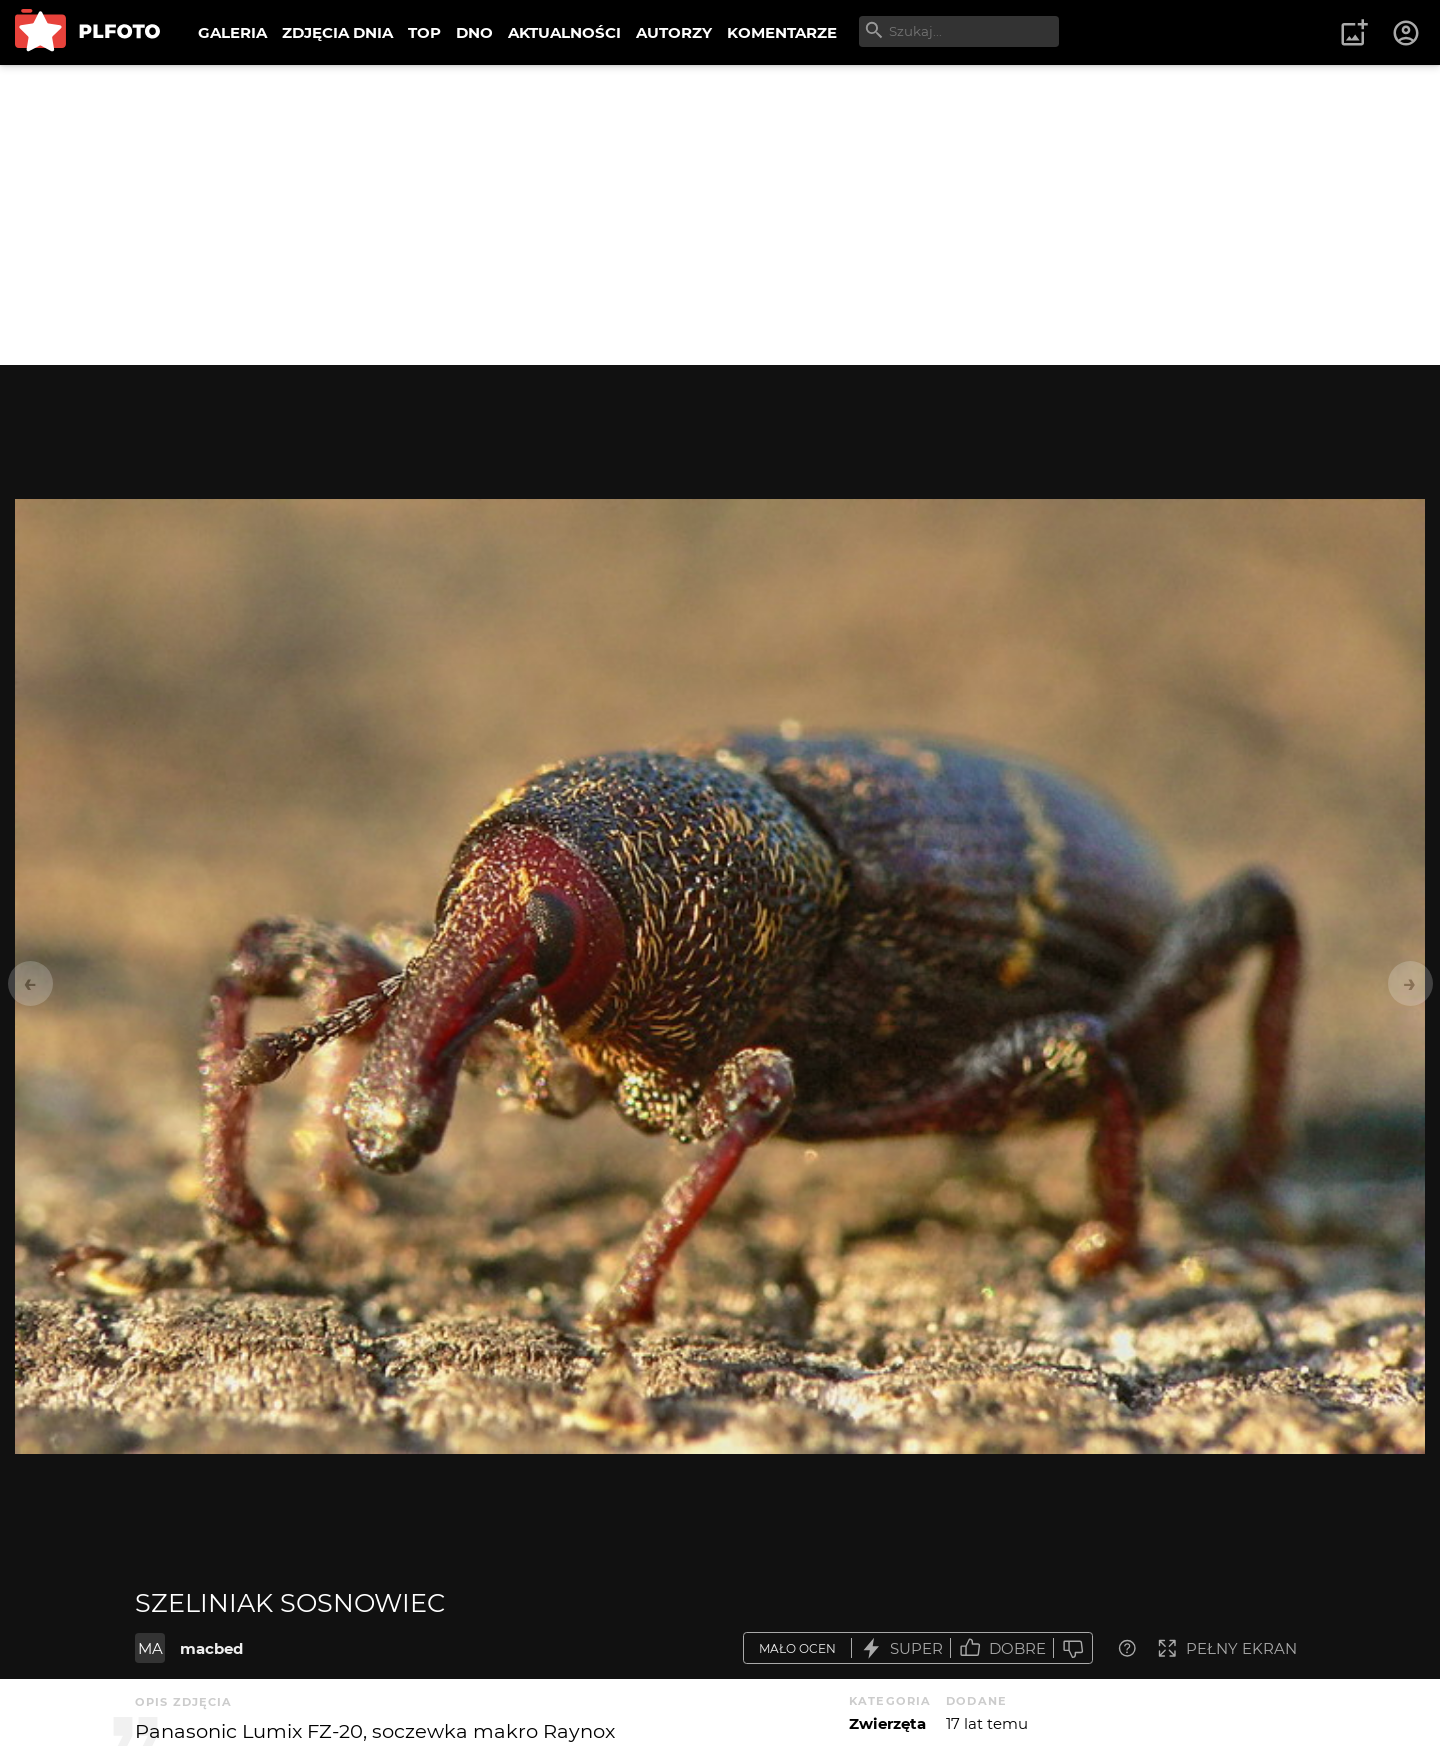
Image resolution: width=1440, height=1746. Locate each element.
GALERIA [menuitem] (232, 32)
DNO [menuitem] (474, 32)
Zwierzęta (887, 1723)
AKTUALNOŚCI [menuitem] (564, 32)
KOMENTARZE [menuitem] (782, 32)
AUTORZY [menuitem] (674, 32)
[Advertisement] (720, 215)
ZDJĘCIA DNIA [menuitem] (337, 32)
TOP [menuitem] (424, 32)
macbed (211, 1648)
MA (150, 1648)
